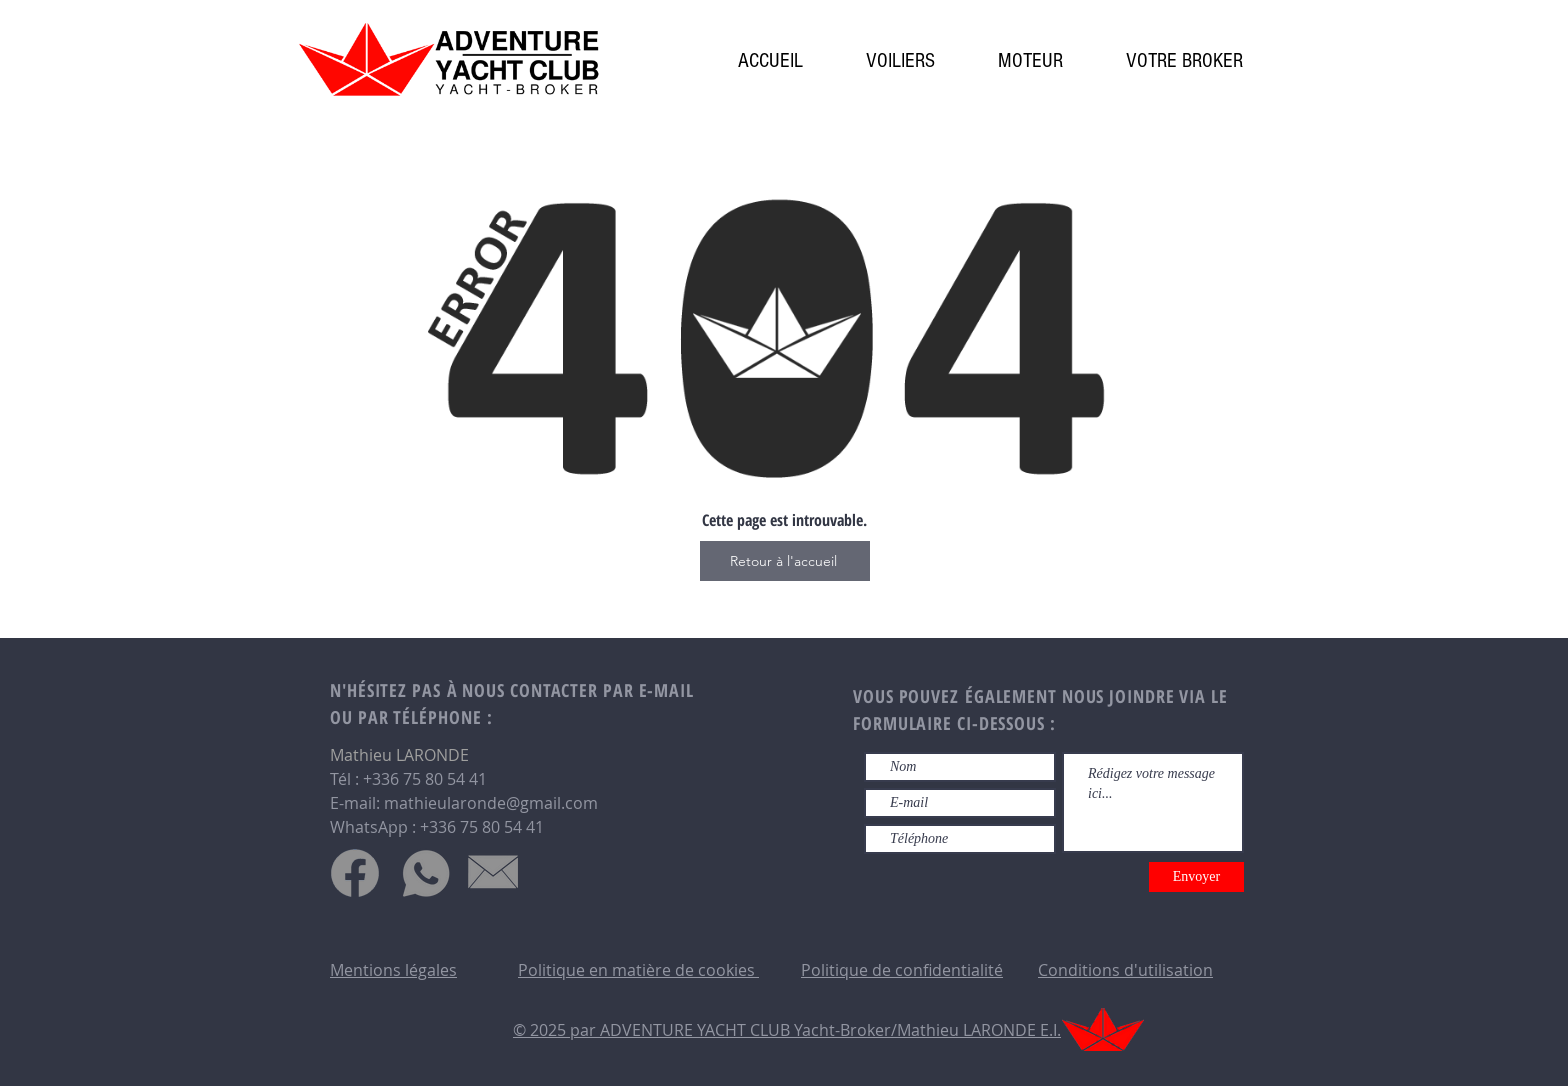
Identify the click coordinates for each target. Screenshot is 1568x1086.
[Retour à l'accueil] (785, 561)
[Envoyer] (1196, 877)
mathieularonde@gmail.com (491, 803)
